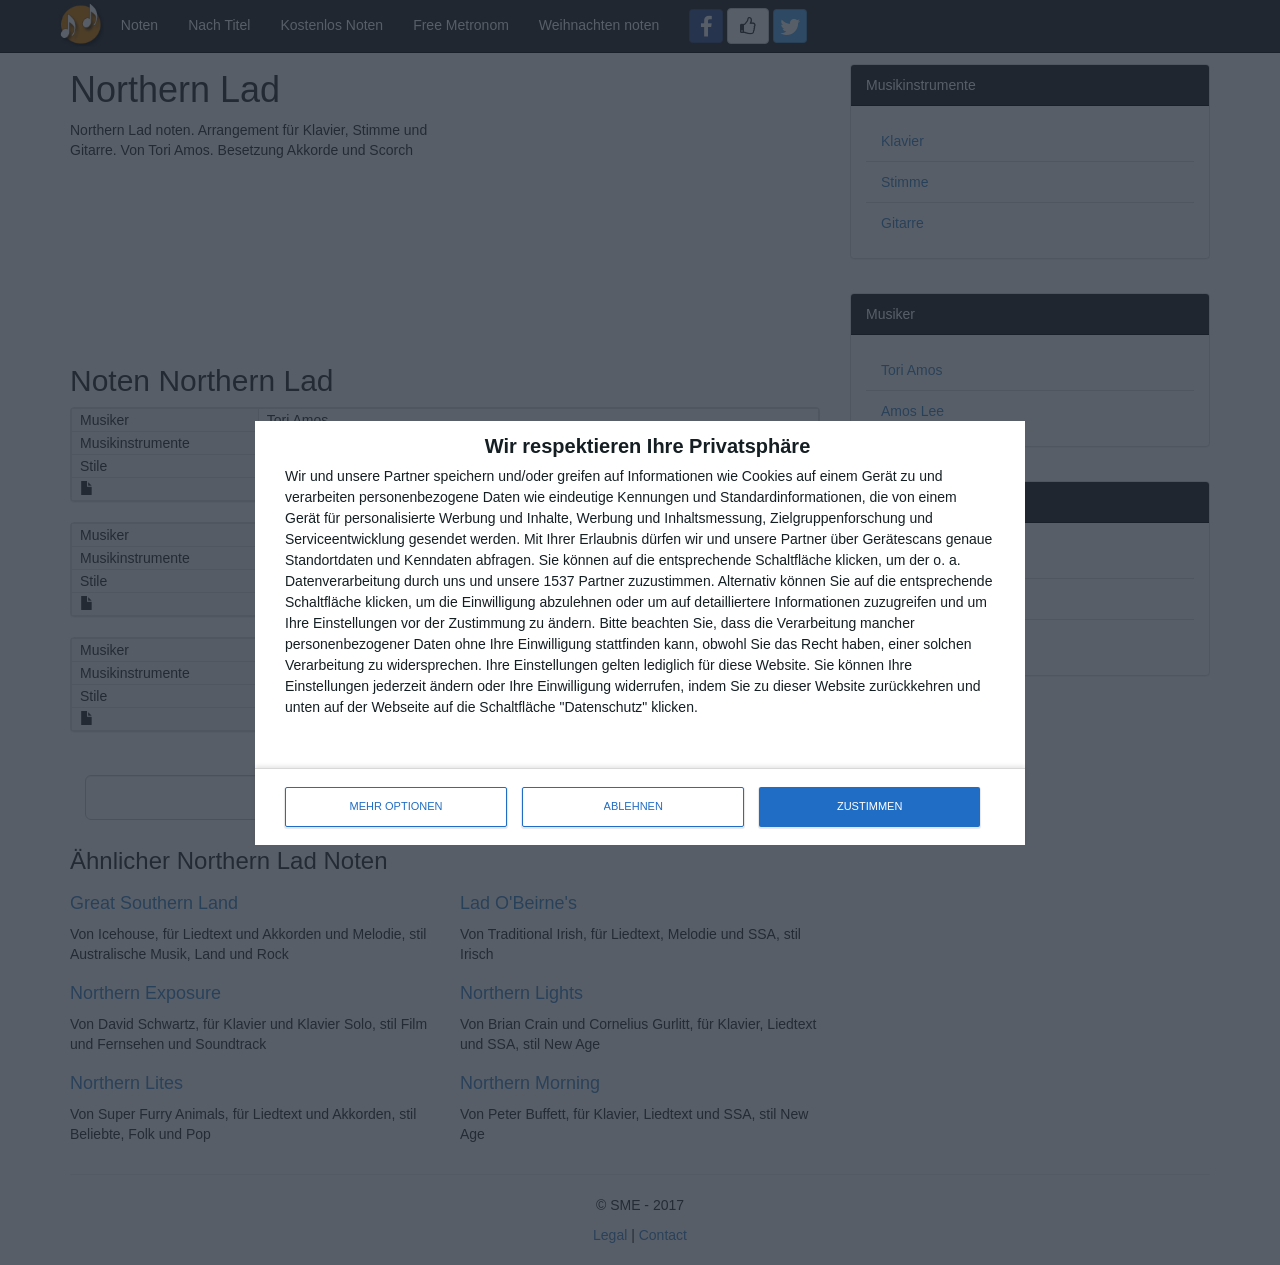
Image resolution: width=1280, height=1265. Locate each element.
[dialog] (640, 633)
